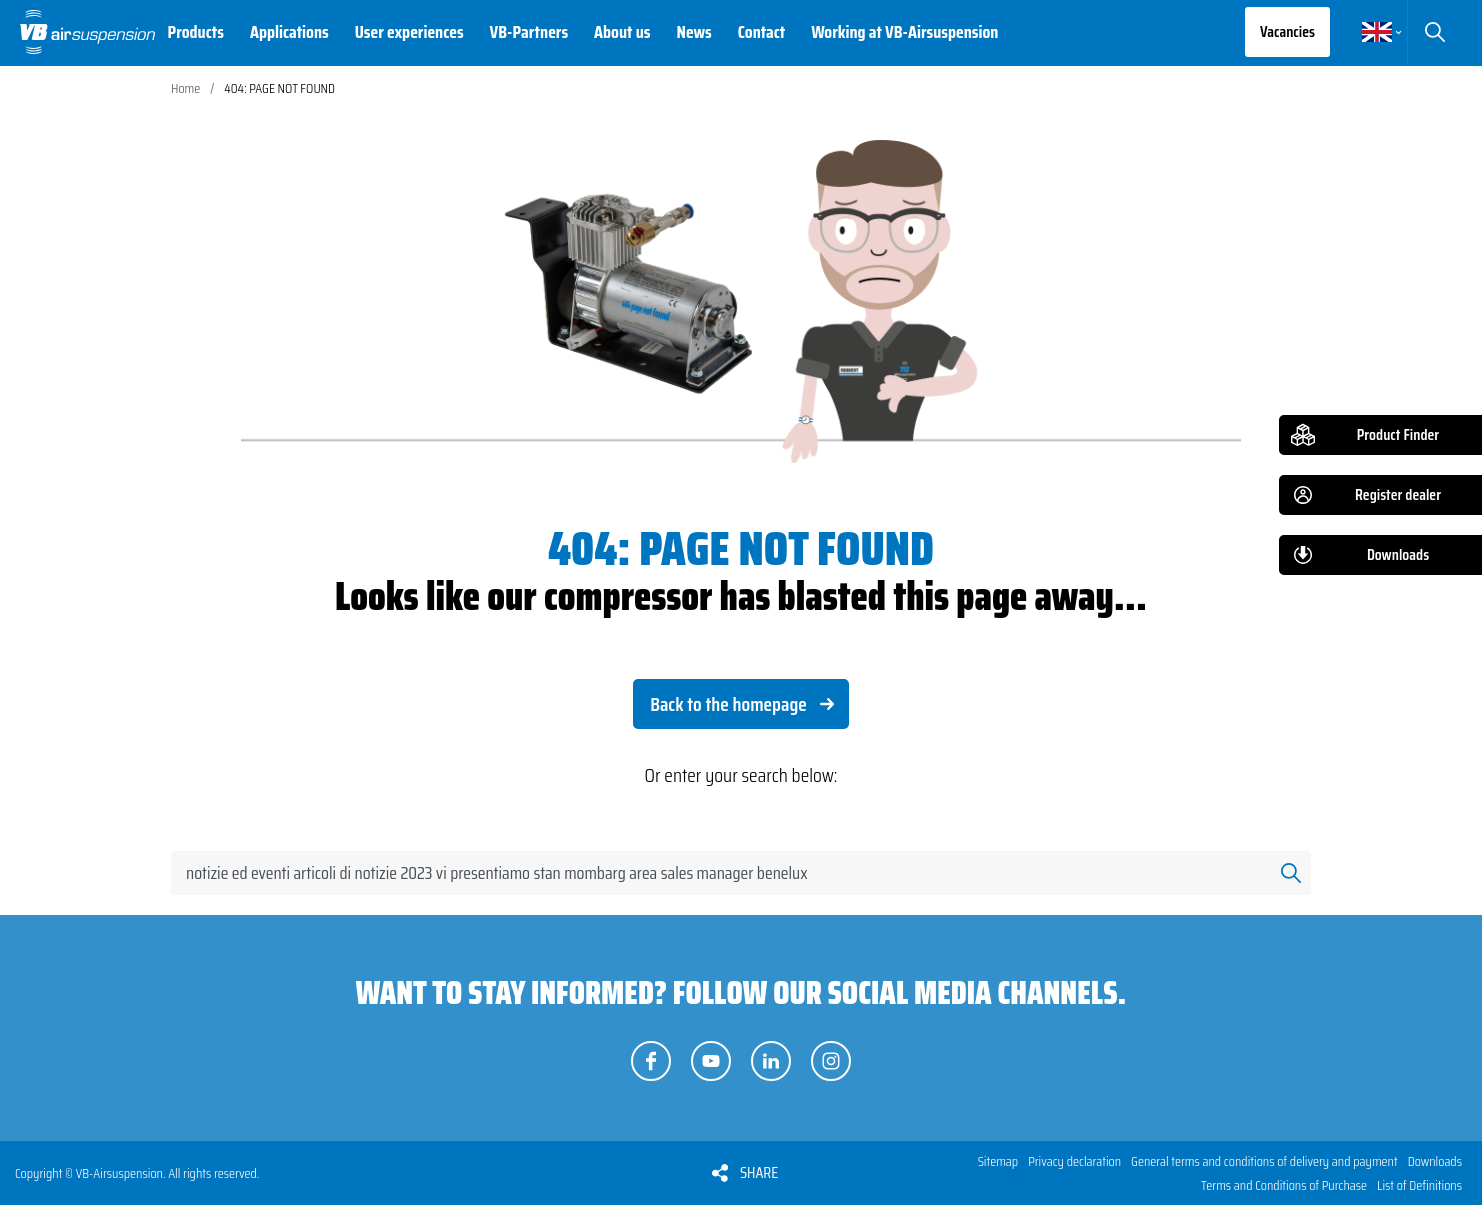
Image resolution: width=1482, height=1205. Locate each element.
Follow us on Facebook (651, 1061)
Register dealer (1398, 494)
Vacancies (1287, 31)
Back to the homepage (728, 704)
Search (1291, 873)
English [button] (1377, 32)
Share (759, 1172)
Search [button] (1434, 32)
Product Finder (1398, 434)
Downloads (1398, 554)
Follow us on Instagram (831, 1061)
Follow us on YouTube (711, 1061)
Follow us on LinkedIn (771, 1061)
